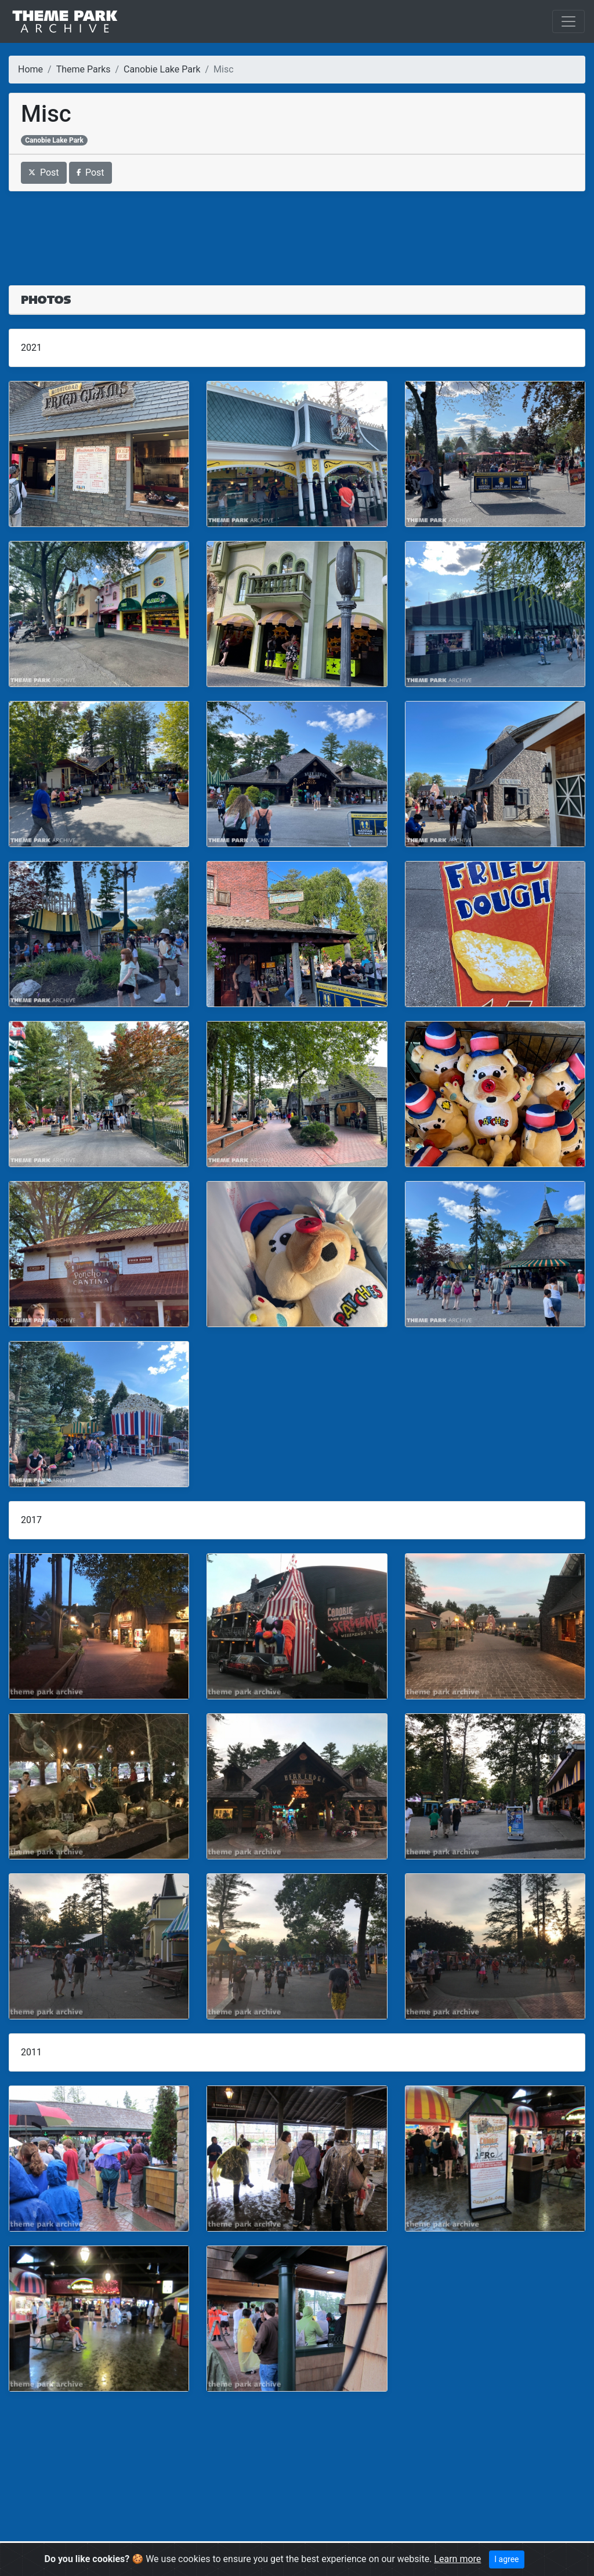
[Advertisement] (297, 231)
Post (43, 172)
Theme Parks (83, 69)
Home (30, 69)
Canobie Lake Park (162, 69)
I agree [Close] (506, 2559)
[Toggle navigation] (568, 21)
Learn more (457, 2558)
